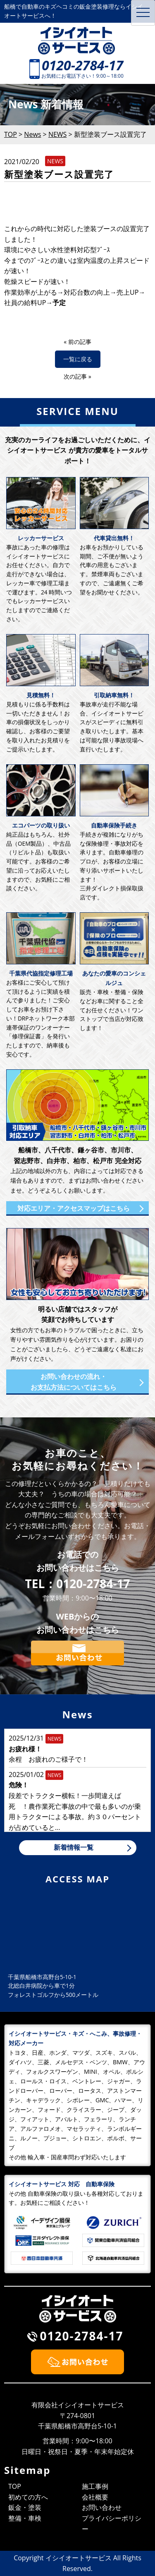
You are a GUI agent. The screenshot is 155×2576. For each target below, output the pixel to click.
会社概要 (95, 2497)
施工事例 (95, 2486)
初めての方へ (28, 2497)
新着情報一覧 (73, 1847)
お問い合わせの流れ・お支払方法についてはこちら (74, 1382)
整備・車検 (24, 2518)
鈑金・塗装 (24, 2507)
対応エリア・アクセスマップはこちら (73, 1208)
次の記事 (75, 376)
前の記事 (79, 342)
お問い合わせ (102, 2507)
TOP (14, 2486)
